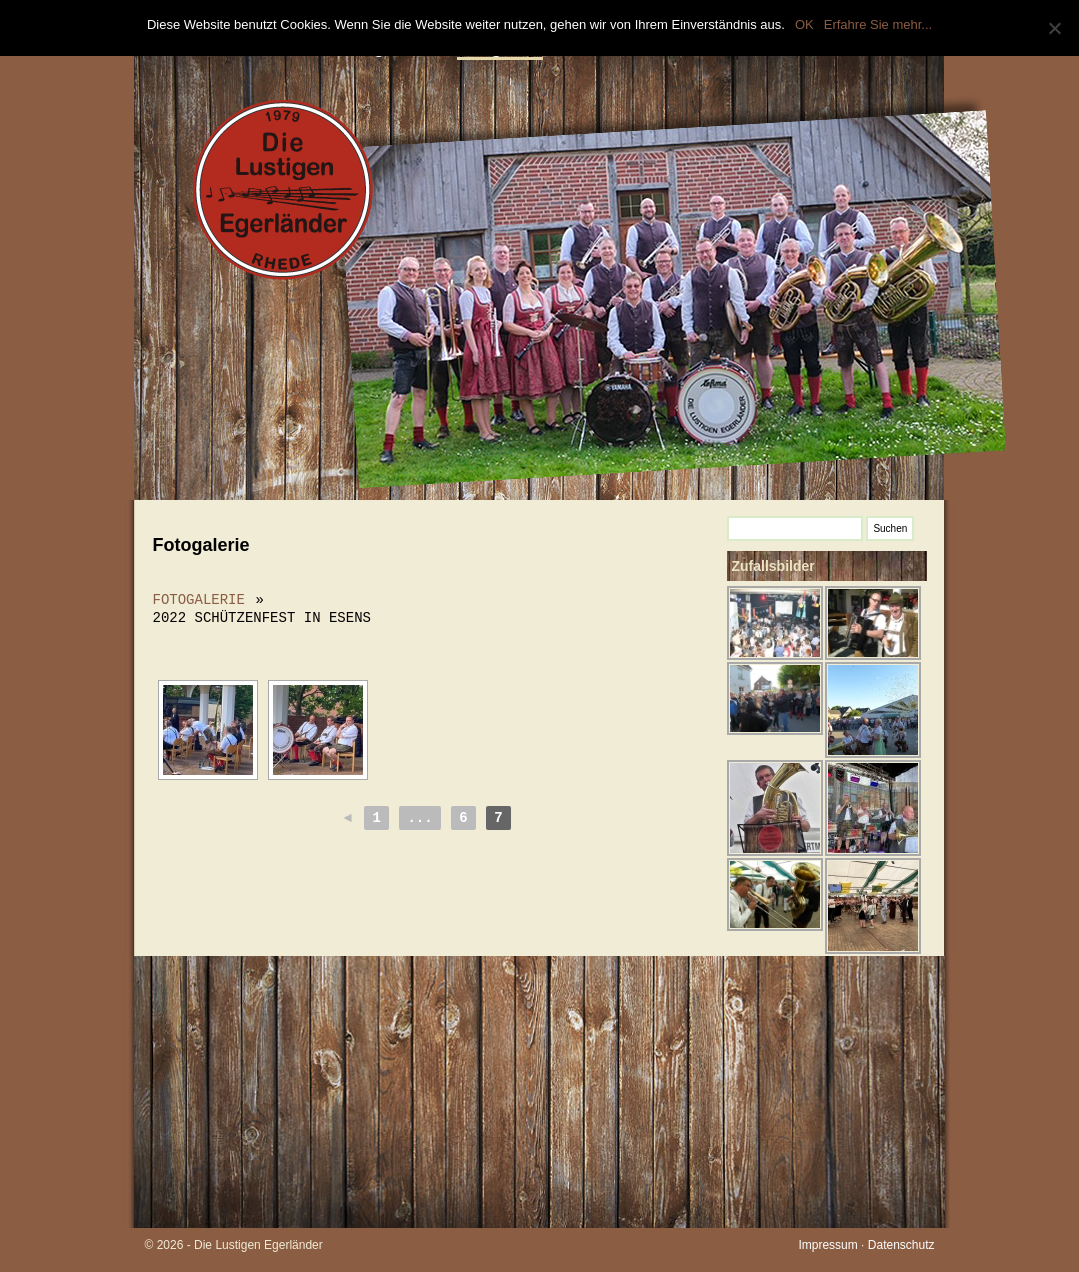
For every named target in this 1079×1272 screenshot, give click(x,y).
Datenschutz (901, 1245)
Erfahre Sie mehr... (878, 24)
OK (804, 24)
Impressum (827, 1245)
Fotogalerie (199, 599)
